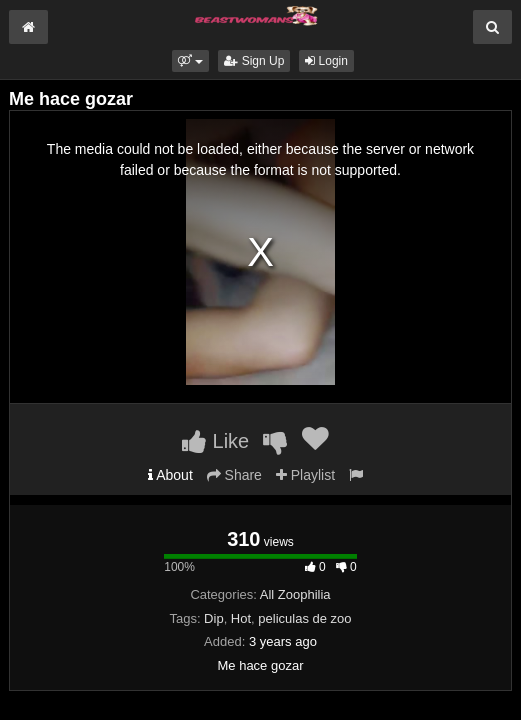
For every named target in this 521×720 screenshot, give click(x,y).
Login (326, 61)
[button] (190, 61)
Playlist (305, 475)
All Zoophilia (295, 594)
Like (215, 441)
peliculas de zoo (304, 618)
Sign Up (254, 61)
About (170, 475)
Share (234, 475)
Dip (214, 618)
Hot (241, 618)
